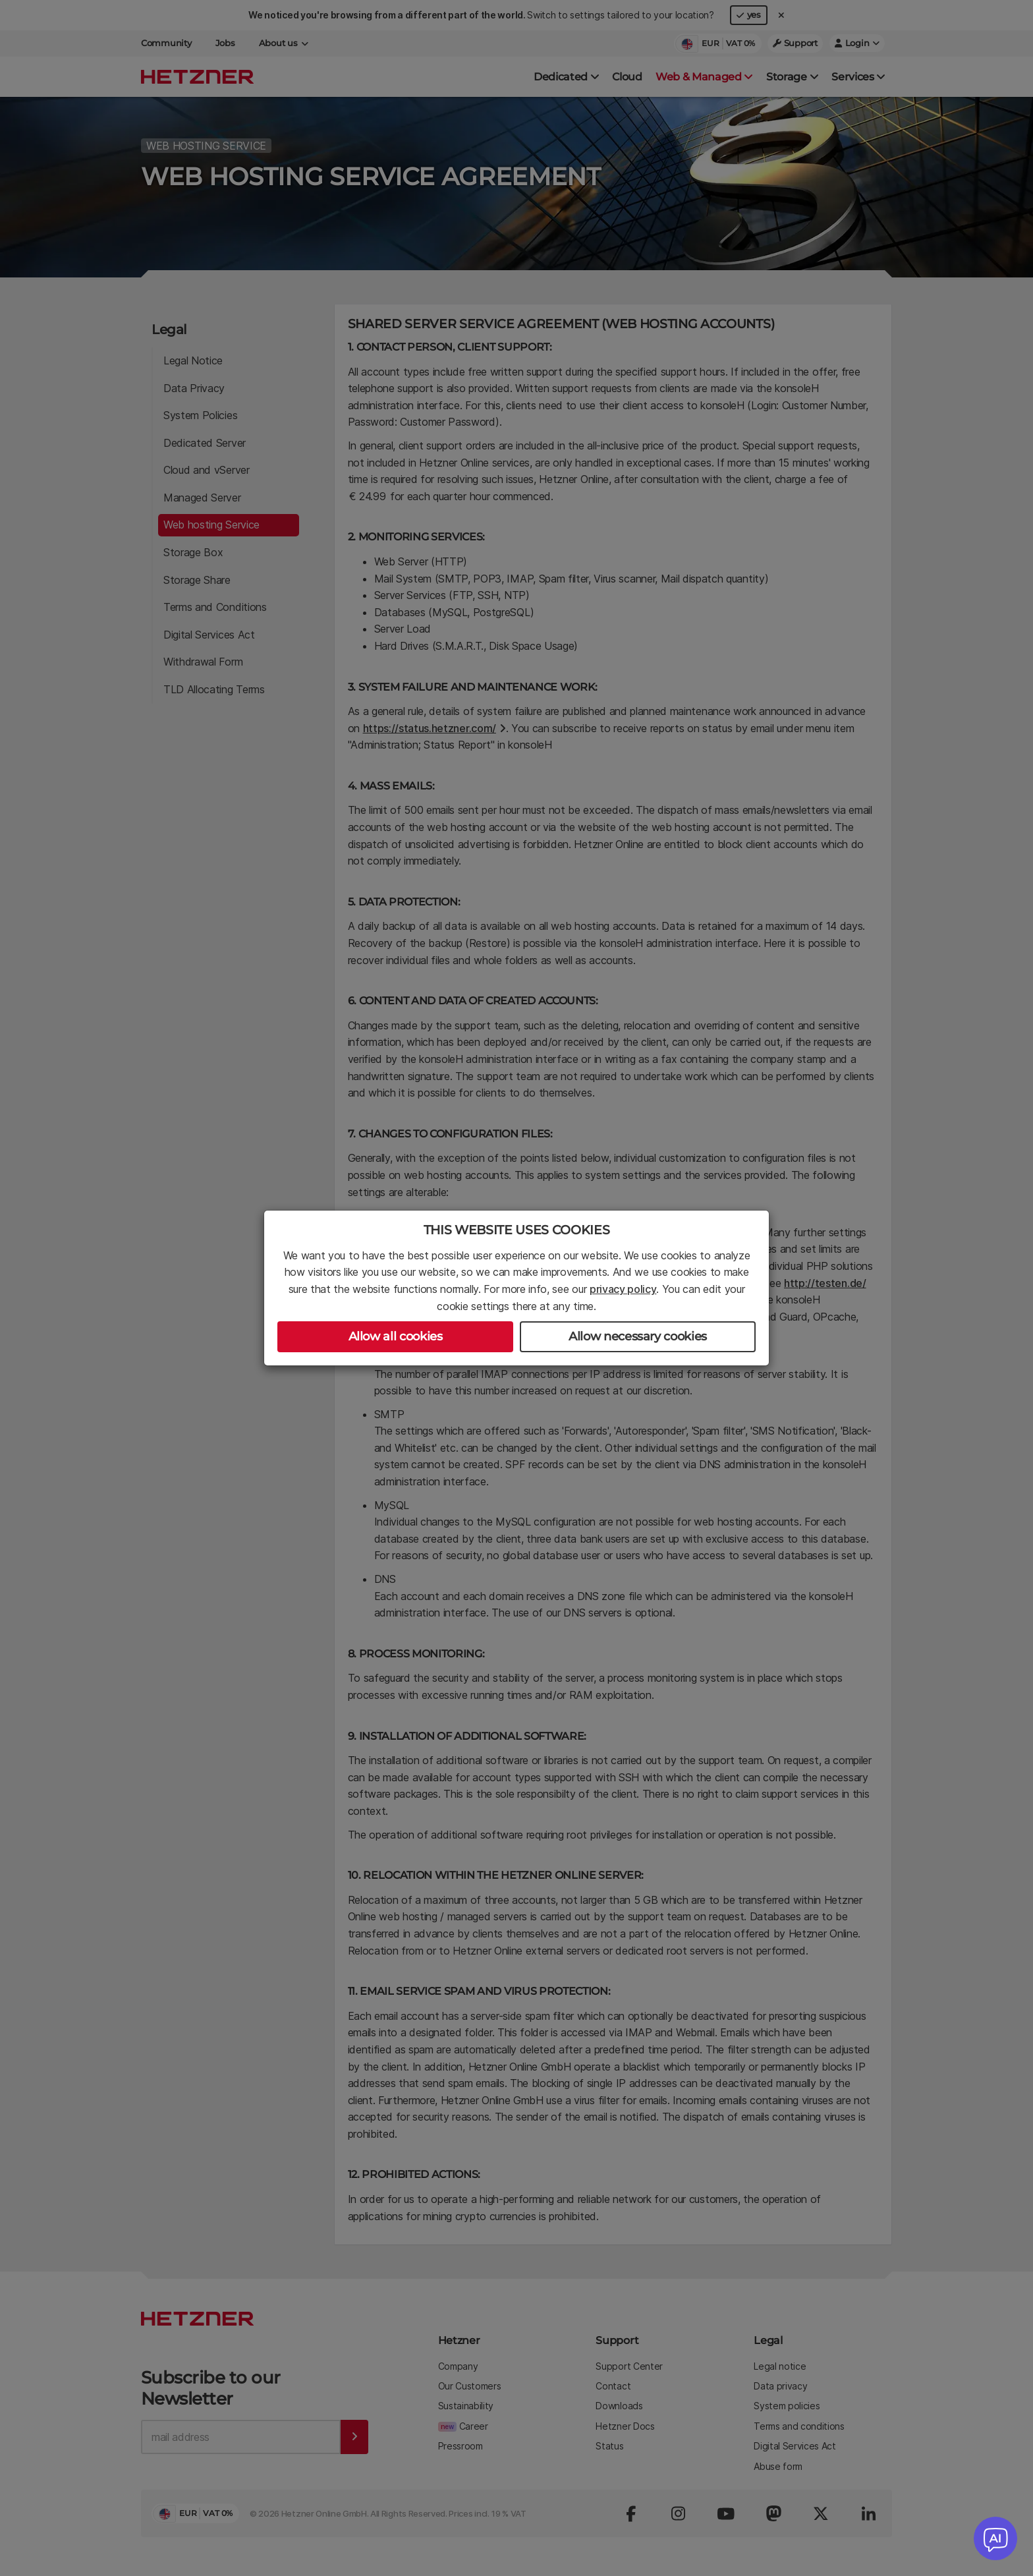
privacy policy (623, 1289)
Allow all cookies (396, 1336)
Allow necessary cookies (638, 1336)
